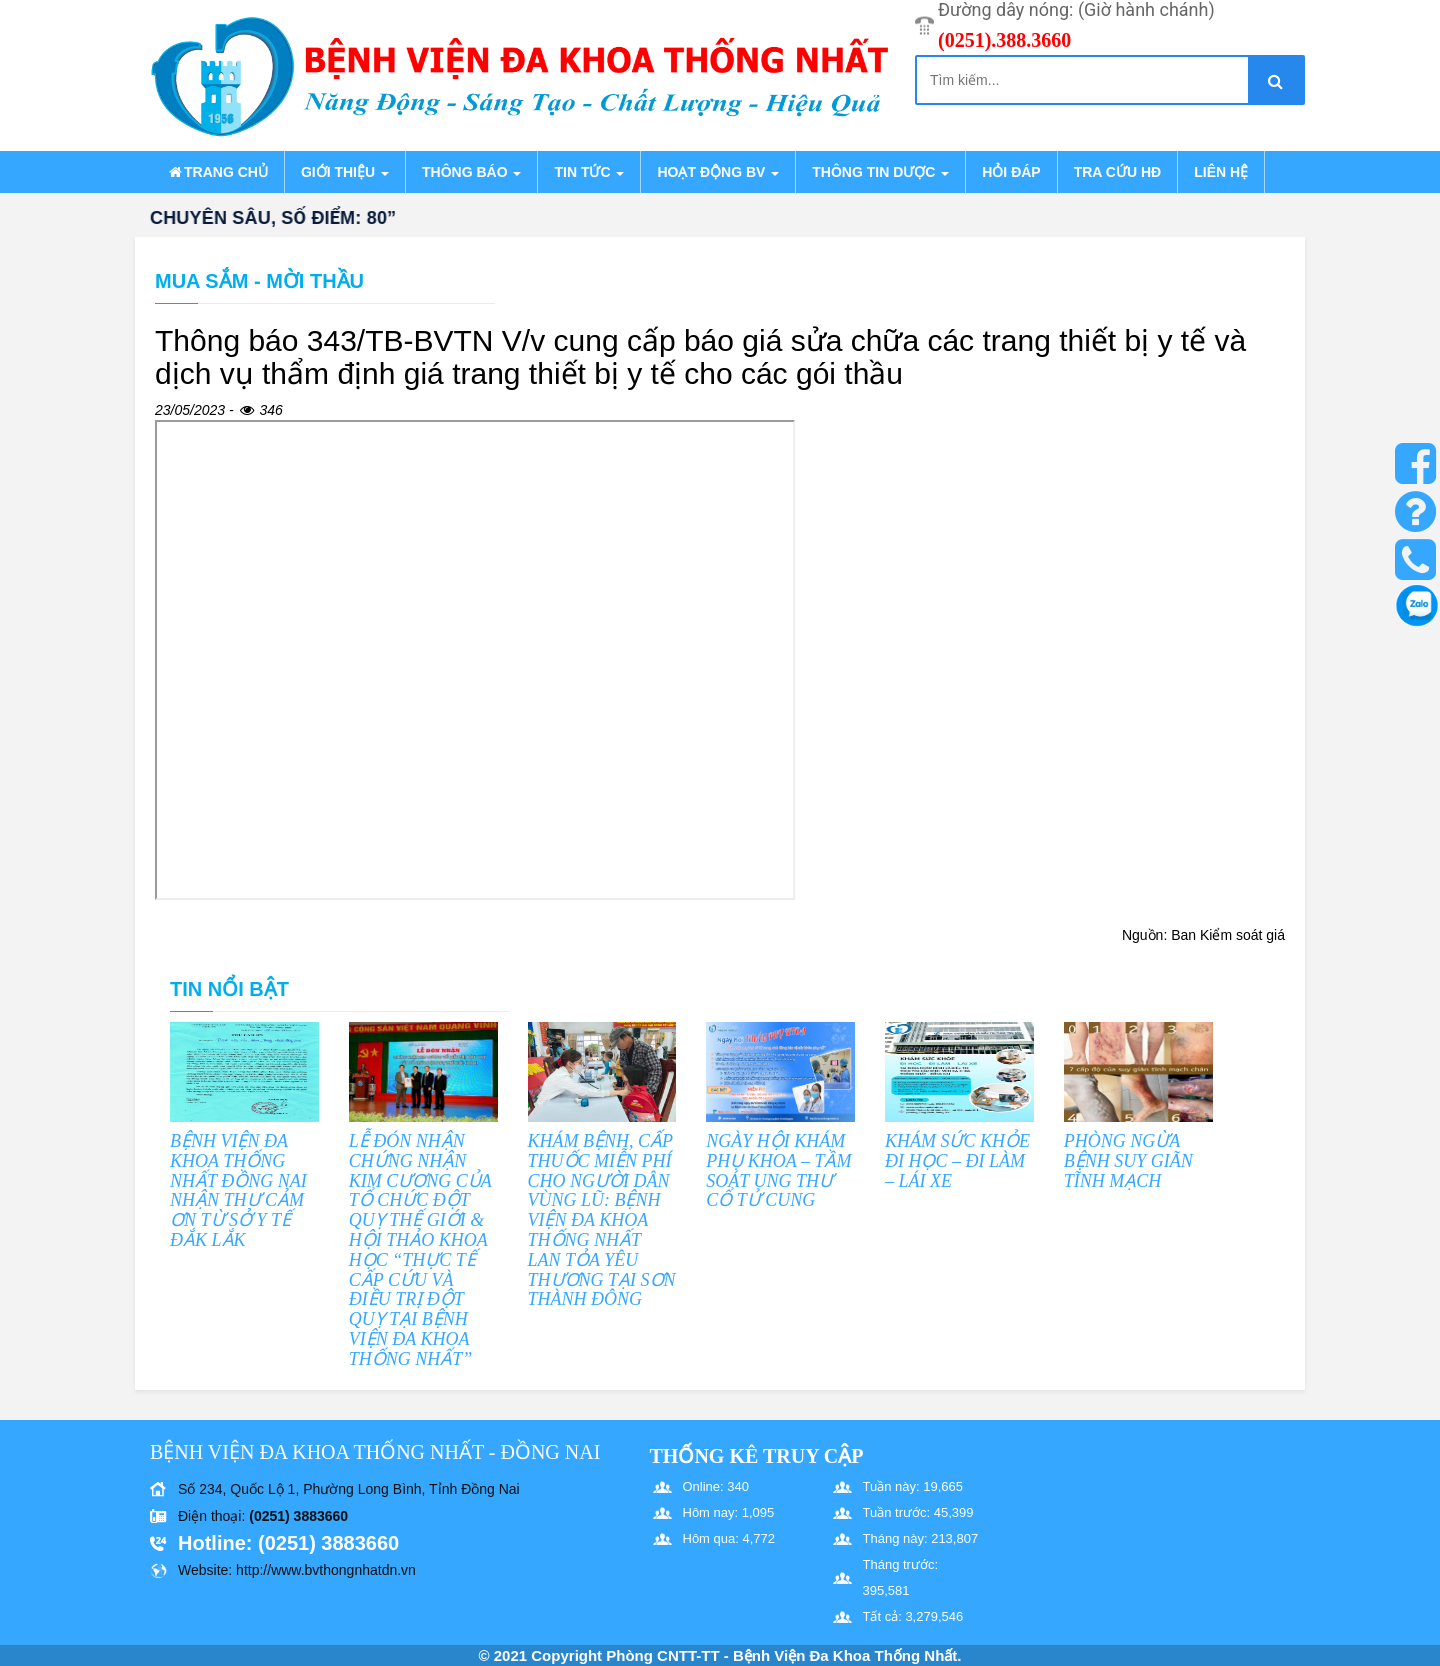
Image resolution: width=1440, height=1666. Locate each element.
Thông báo (471, 172)
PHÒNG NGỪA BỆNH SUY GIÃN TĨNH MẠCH (1128, 1161)
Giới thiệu (345, 172)
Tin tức (589, 172)
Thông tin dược (880, 172)
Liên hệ (1221, 172)
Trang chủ (217, 172)
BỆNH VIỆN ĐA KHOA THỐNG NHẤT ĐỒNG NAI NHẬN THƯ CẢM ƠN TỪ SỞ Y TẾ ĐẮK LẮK (238, 1190)
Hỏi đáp (1011, 172)
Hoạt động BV (718, 172)
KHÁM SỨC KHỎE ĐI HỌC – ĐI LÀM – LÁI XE (957, 1161)
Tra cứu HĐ (1117, 172)
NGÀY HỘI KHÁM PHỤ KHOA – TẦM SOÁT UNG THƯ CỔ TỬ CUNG (778, 1170)
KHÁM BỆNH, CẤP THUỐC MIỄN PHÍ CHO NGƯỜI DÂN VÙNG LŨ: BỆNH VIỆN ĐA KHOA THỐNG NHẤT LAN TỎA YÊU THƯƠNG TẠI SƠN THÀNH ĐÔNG (602, 1220)
